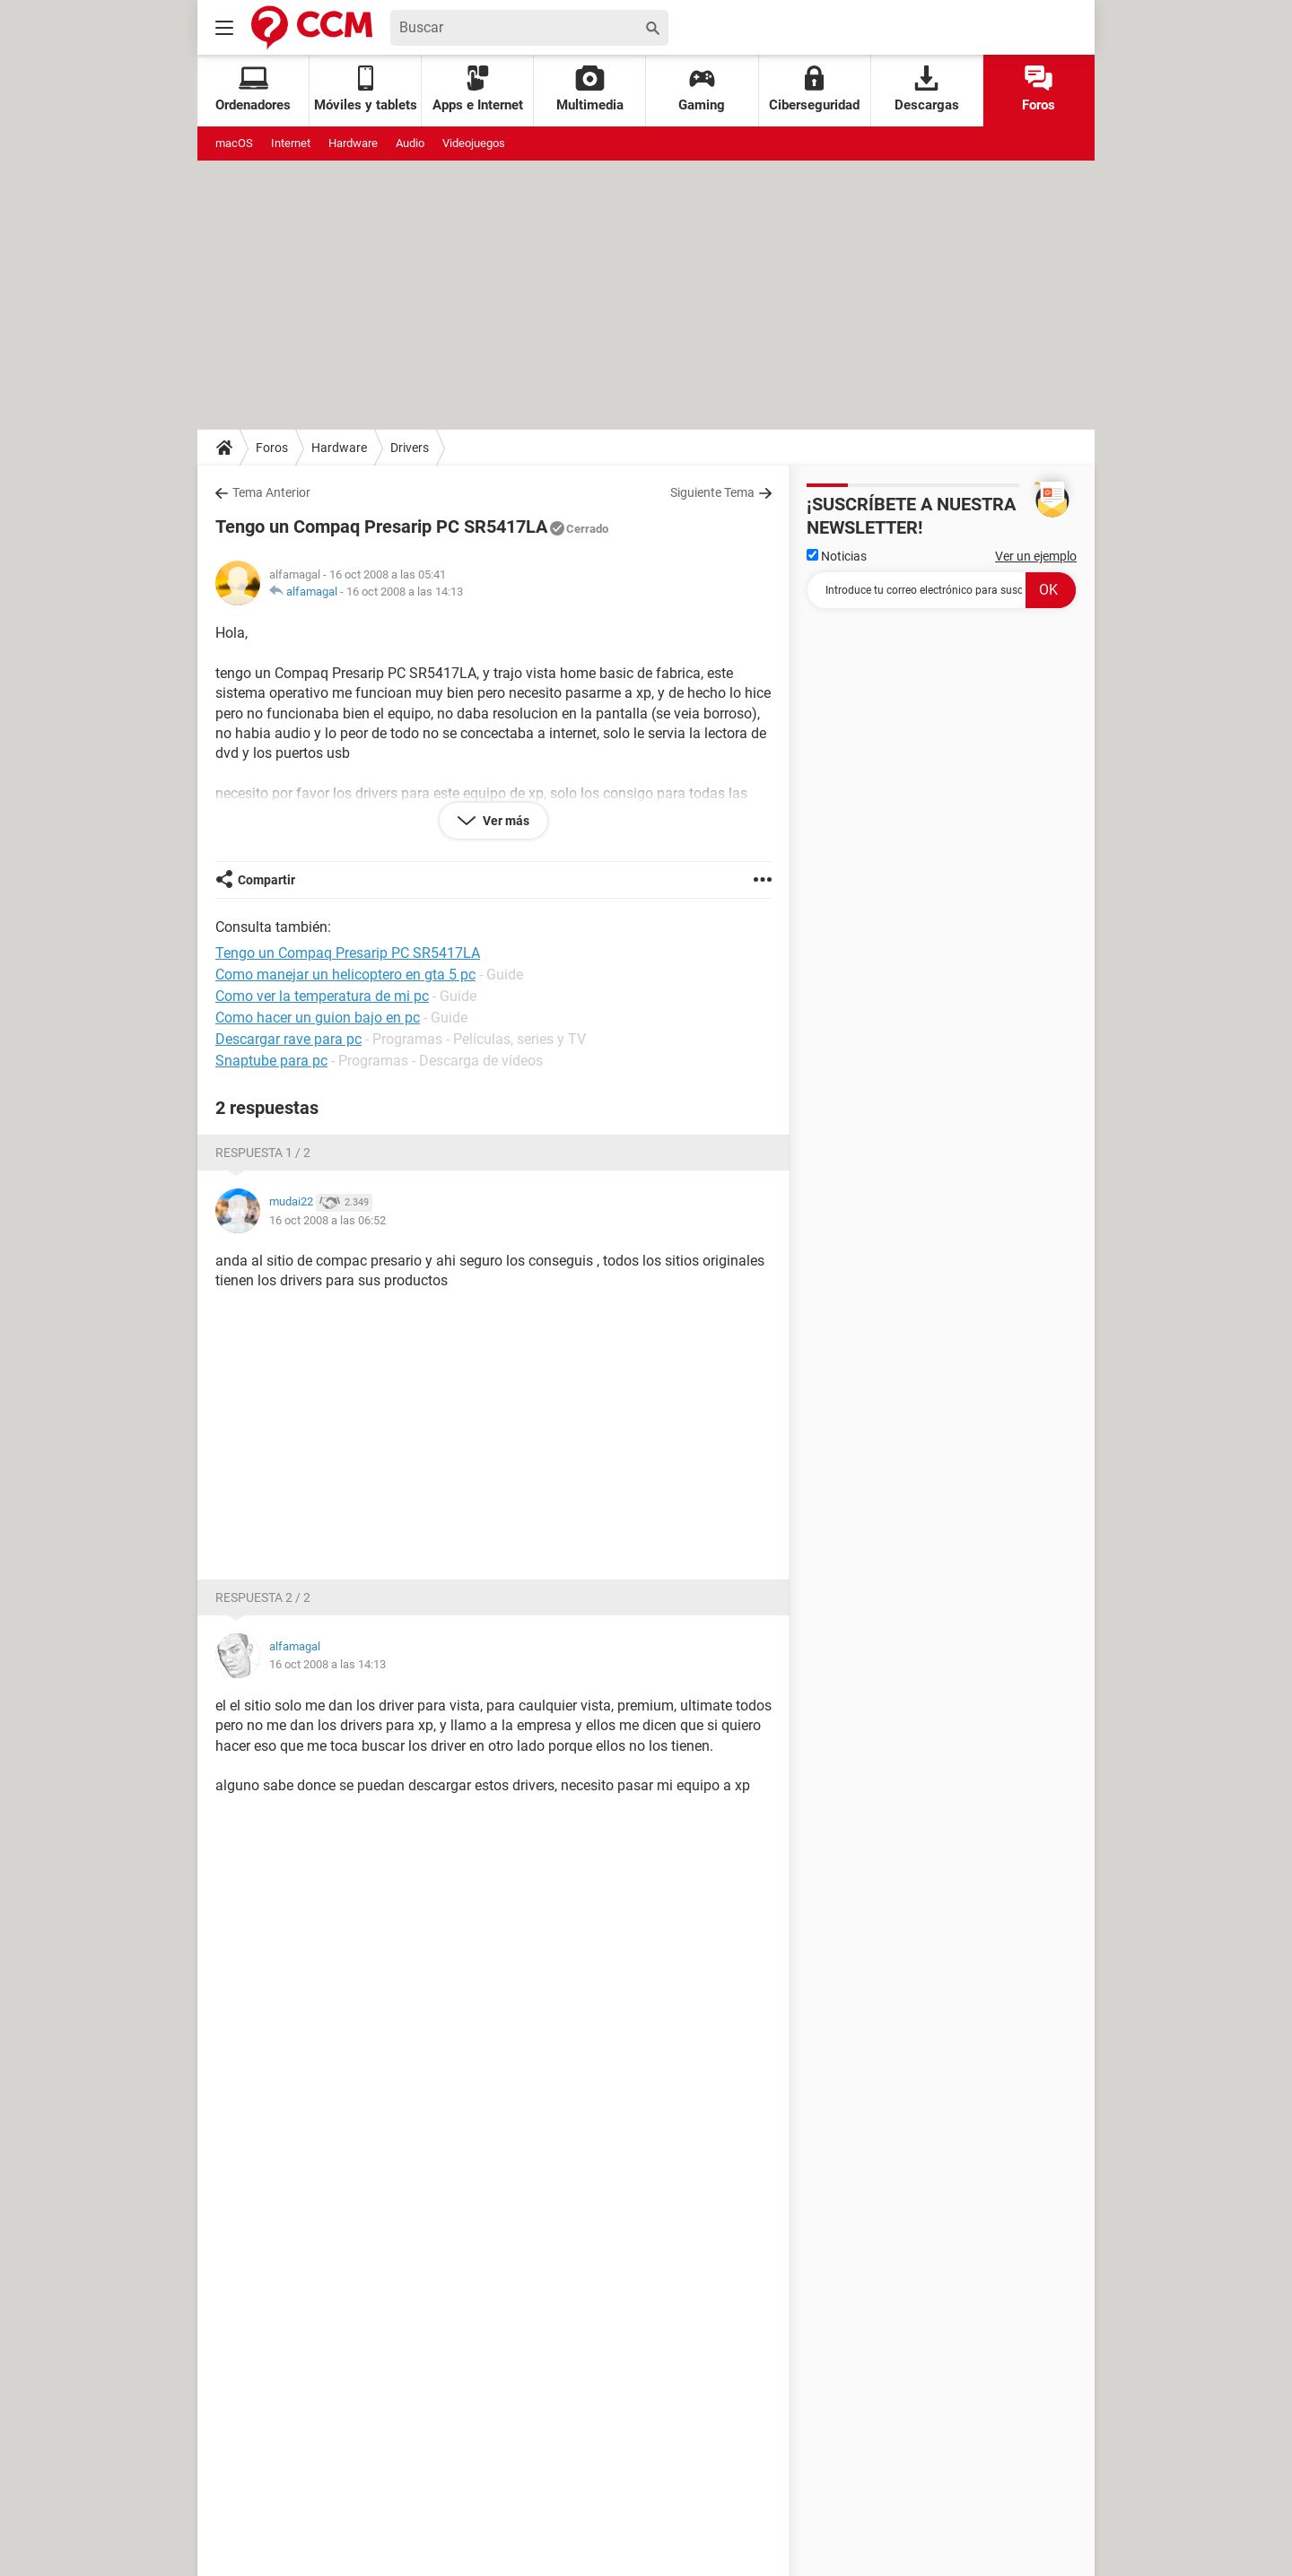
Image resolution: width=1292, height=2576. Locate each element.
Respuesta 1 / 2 (262, 1152)
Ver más (504, 821)
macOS (234, 143)
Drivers (409, 447)
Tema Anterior (271, 492)
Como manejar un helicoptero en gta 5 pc (345, 974)
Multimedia (590, 89)
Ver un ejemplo (1036, 556)
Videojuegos (473, 143)
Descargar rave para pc (288, 1039)
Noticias (837, 556)
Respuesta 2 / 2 (262, 1597)
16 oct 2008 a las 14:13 (404, 591)
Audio (410, 143)
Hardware (353, 143)
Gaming (701, 89)
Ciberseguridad (814, 89)
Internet (290, 143)
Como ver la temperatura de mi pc (322, 996)
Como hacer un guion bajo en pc (317, 1017)
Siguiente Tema (712, 492)
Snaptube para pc (271, 1060)
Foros (1038, 89)
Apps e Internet (477, 89)
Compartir (266, 880)
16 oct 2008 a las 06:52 (327, 1220)
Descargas (927, 89)
